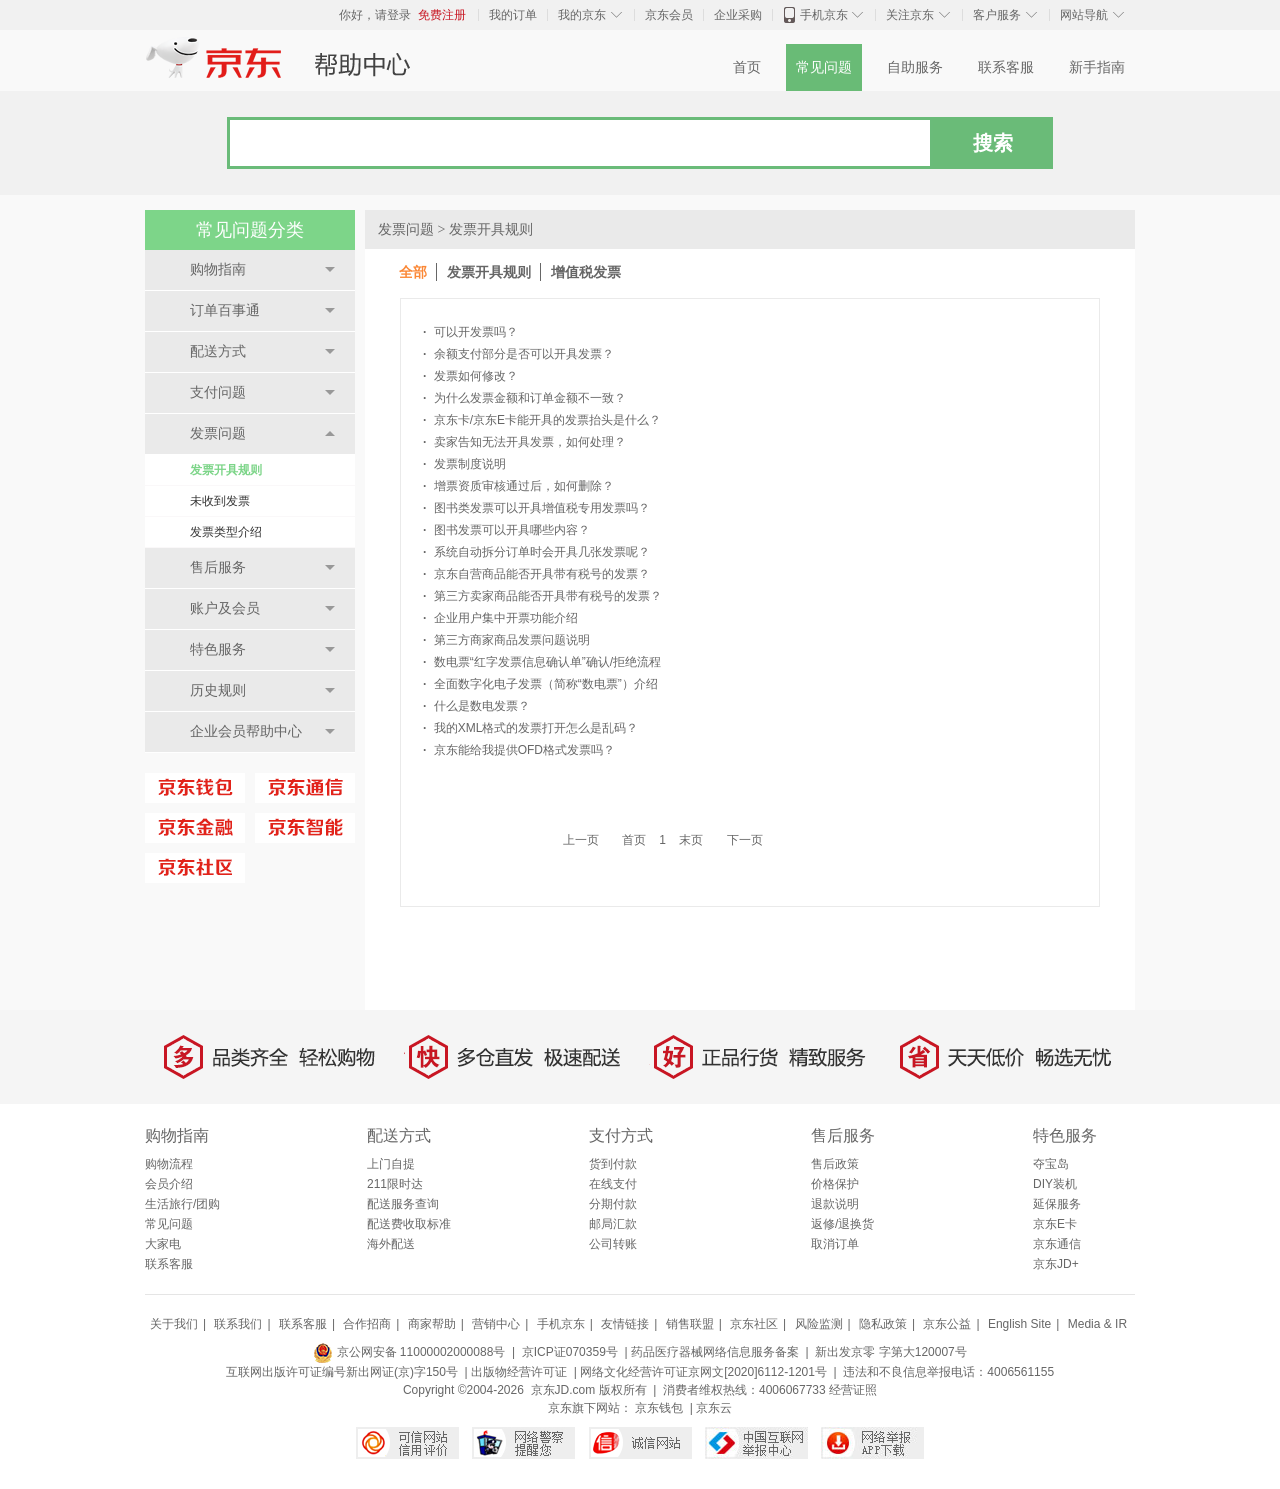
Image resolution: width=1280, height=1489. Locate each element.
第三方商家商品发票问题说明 (506, 640)
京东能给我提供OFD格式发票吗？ (519, 750)
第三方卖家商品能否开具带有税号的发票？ (542, 596)
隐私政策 (883, 1324)
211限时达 (395, 1184)
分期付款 (613, 1204)
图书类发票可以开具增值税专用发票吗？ (536, 508)
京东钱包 (659, 1408)
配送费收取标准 (409, 1224)
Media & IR (1097, 1324)
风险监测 (819, 1324)
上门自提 (391, 1164)
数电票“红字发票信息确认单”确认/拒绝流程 (542, 662)
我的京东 (582, 15)
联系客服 (1006, 67)
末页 (691, 840)
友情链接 (625, 1324)
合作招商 (367, 1324)
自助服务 (915, 67)
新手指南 (1097, 67)
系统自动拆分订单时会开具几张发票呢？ (536, 552)
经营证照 (853, 1390)
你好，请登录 (375, 15)
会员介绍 (169, 1184)
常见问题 (824, 67)
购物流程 (169, 1164)
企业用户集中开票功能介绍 (500, 618)
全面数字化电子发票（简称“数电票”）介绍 (540, 684)
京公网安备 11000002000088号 (409, 1352)
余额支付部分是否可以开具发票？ (518, 354)
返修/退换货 (842, 1224)
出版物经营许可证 (519, 1372)
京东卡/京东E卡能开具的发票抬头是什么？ (542, 420)
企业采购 (738, 15)
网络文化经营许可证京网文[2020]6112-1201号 (703, 1372)
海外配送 (391, 1244)
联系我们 (238, 1324)
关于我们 (174, 1324)
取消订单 (835, 1244)
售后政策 (835, 1164)
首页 (747, 67)
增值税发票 (586, 272)
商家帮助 (432, 1324)
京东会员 (669, 15)
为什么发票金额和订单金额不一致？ (524, 398)
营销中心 (496, 1324)
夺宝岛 (1051, 1164)
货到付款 (613, 1164)
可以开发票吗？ (470, 332)
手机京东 (824, 15)
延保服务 (1057, 1204)
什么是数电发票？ (476, 706)
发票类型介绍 (226, 532)
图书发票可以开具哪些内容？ (506, 530)
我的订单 (513, 15)
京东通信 (1057, 1244)
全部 (413, 272)
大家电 (163, 1244)
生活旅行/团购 (182, 1204)
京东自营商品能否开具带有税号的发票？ (536, 574)
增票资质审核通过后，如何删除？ (518, 486)
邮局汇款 (613, 1224)
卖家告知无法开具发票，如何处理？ (524, 442)
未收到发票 (220, 501)
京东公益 (947, 1324)
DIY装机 (1055, 1184)
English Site (1019, 1324)
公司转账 (613, 1244)
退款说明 (835, 1204)
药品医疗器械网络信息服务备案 (715, 1352)
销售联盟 (690, 1324)
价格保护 (835, 1184)
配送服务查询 (403, 1204)
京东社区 (754, 1324)
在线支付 (613, 1184)
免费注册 (442, 15)
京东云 (714, 1408)
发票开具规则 (226, 470)
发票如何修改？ (470, 376)
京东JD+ (1056, 1264)
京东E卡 (1055, 1224)
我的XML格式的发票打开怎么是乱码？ (530, 728)
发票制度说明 (464, 464)
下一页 (745, 840)
